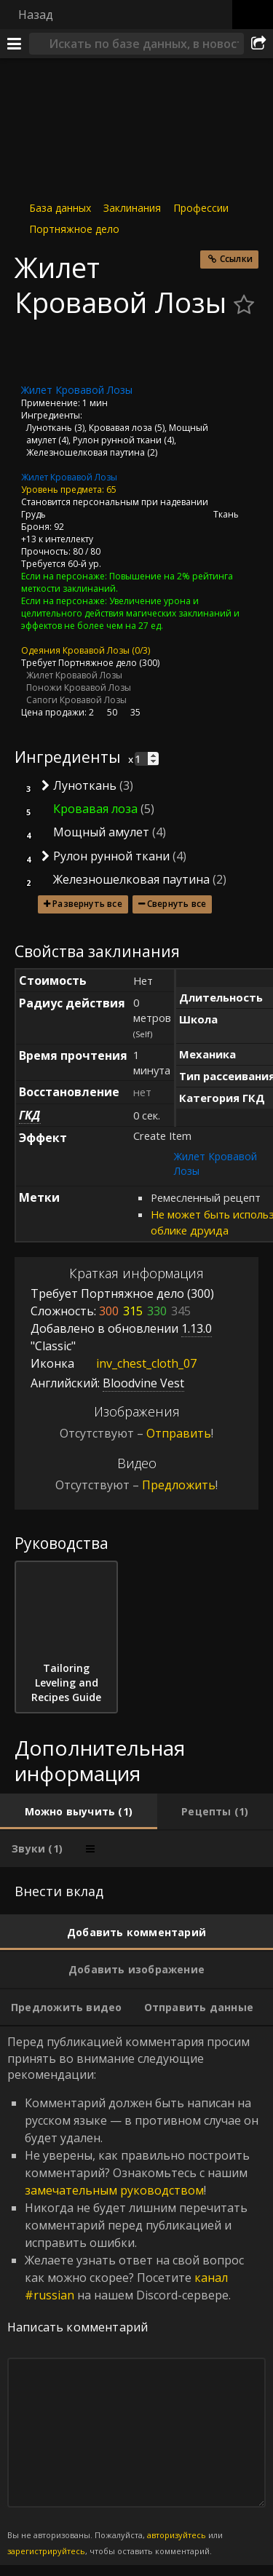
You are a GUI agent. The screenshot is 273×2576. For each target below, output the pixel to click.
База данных (60, 208)
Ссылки (236, 259)
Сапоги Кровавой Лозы (76, 700)
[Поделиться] (258, 43)
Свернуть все (176, 903)
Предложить (178, 1485)
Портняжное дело (74, 229)
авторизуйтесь (176, 2534)
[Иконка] (39, 351)
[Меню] (14, 43)
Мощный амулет (101, 832)
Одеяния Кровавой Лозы (75, 650)
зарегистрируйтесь (46, 2550)
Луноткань (49, 427)
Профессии (201, 208)
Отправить (178, 1433)
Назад (35, 15)
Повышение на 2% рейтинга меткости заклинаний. (127, 582)
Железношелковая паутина (85, 452)
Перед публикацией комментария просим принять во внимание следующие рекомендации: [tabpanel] (136, 2296)
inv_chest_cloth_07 (135, 1363)
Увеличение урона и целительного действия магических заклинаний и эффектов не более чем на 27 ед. (130, 613)
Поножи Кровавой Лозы (78, 687)
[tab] (78, 1812)
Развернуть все (87, 903)
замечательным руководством (114, 2190)
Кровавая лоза (120, 427)
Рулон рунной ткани (117, 440)
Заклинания (132, 208)
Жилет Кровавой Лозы (69, 477)
